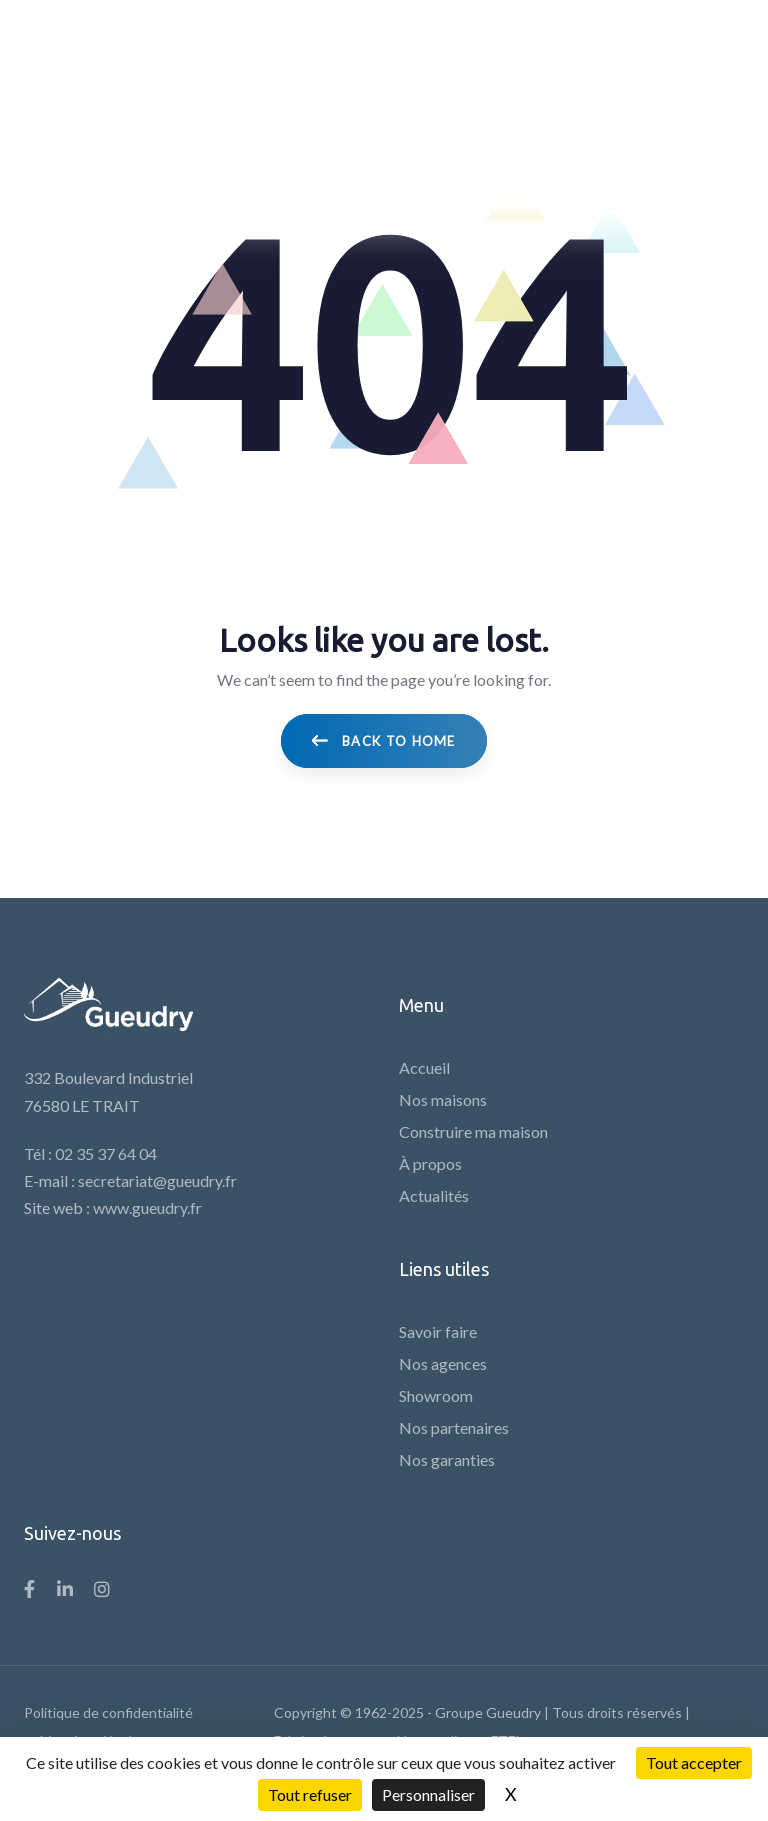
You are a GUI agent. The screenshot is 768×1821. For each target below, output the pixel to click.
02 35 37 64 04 (106, 1153)
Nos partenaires (454, 1427)
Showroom (436, 1395)
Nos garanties (447, 1459)
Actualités (434, 1195)
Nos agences (443, 1363)
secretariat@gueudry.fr (157, 1180)
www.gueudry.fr (147, 1207)
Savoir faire (438, 1331)
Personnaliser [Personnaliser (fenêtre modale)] (428, 1794)
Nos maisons (443, 1099)
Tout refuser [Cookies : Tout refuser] (310, 1794)
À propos (430, 1163)
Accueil (424, 1067)
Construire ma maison (473, 1131)
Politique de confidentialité (108, 1712)
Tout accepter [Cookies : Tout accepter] (694, 1762)
